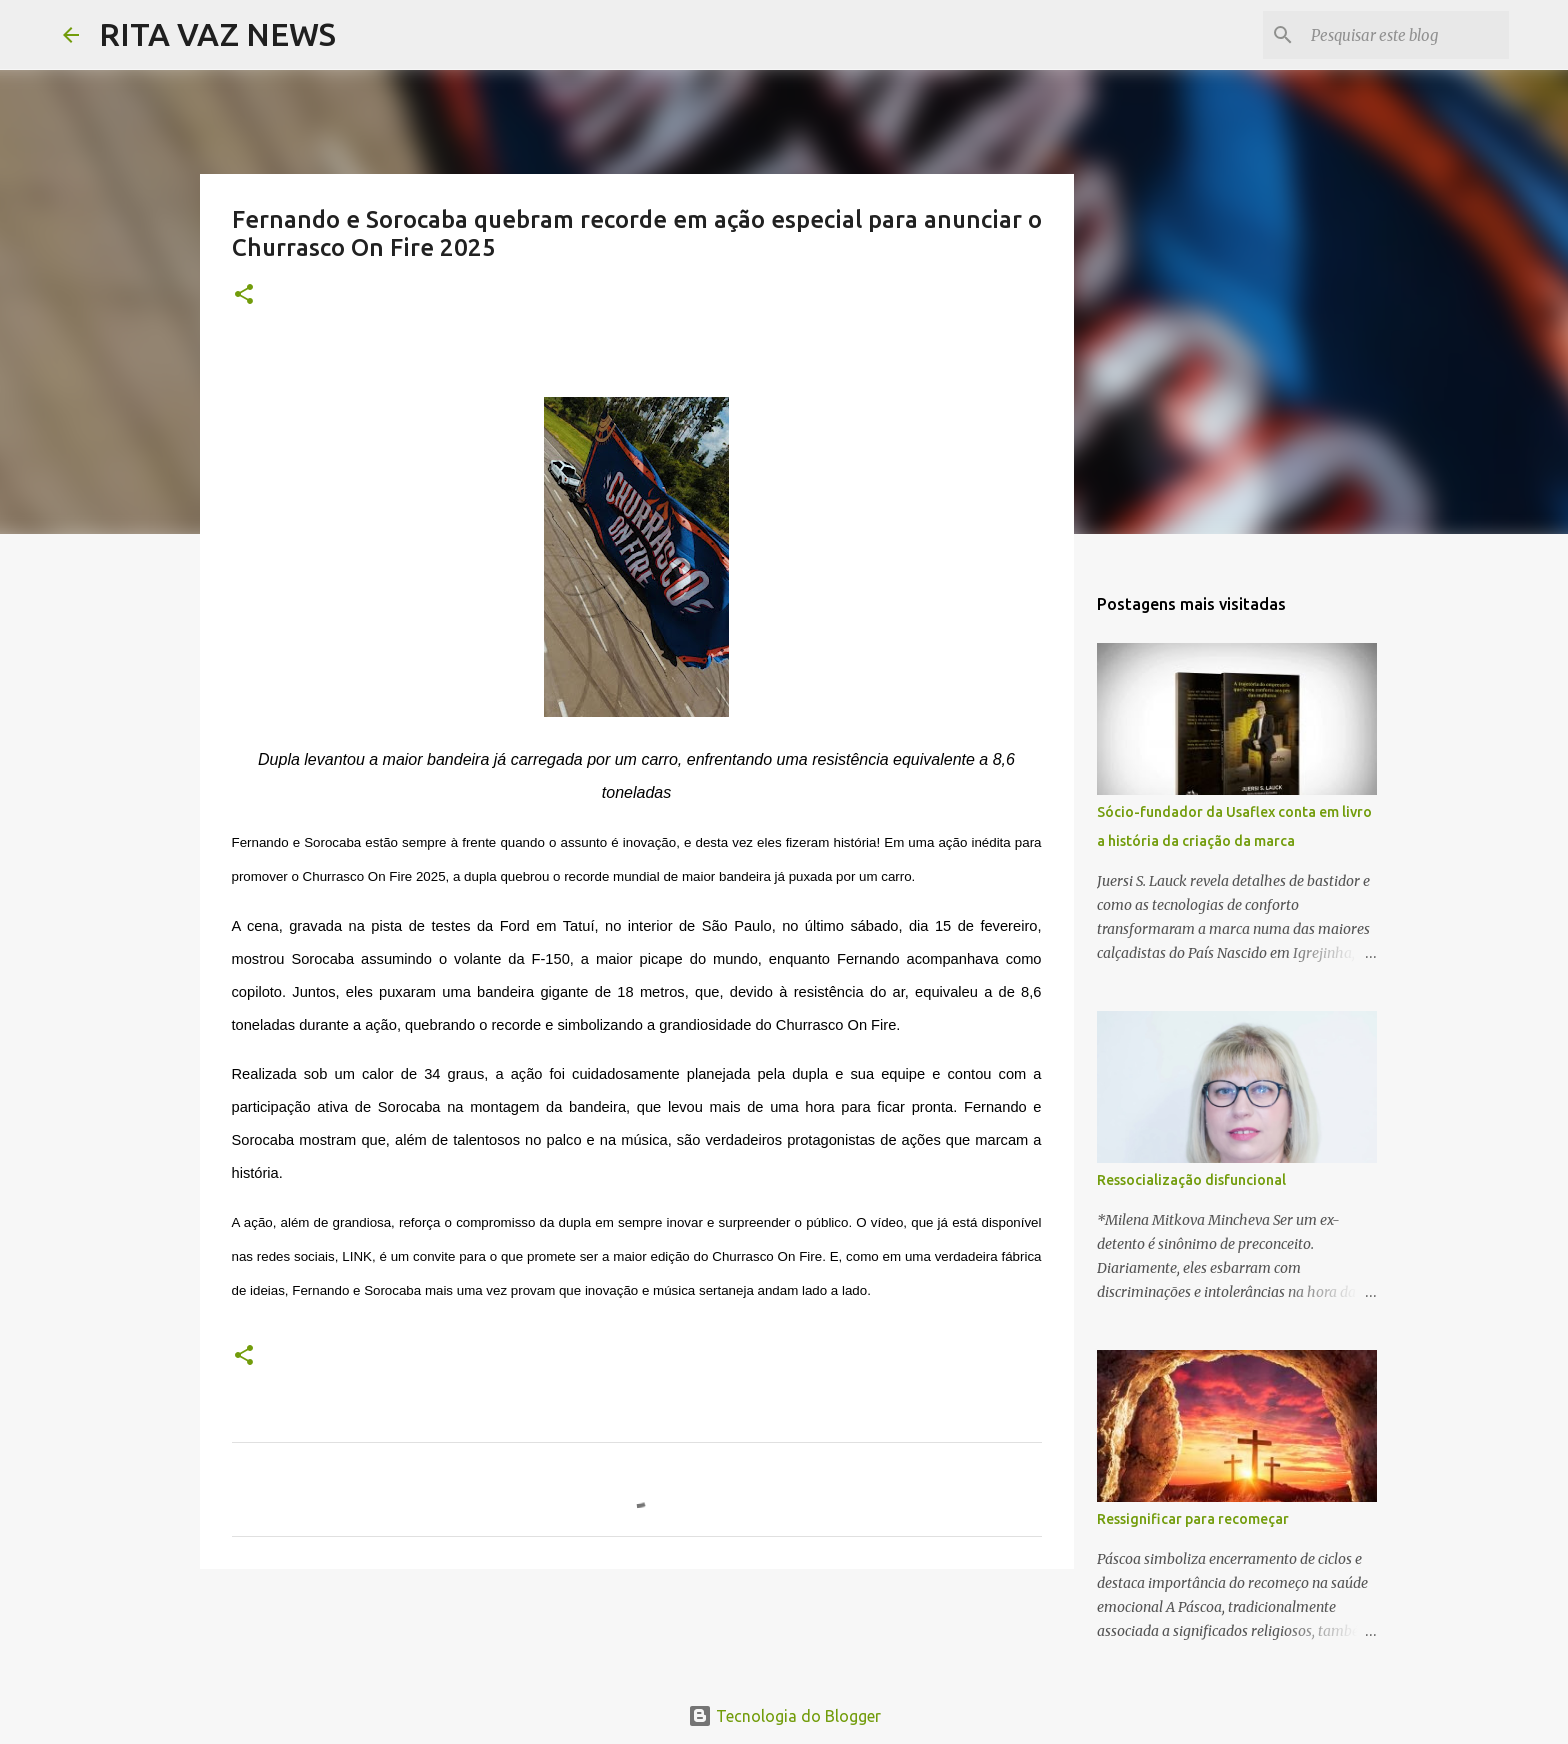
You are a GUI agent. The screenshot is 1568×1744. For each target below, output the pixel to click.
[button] (244, 295)
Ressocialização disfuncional (1191, 1180)
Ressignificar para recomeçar (1193, 1519)
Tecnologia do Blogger (784, 1716)
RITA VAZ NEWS (217, 34)
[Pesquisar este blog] (1404, 35)
